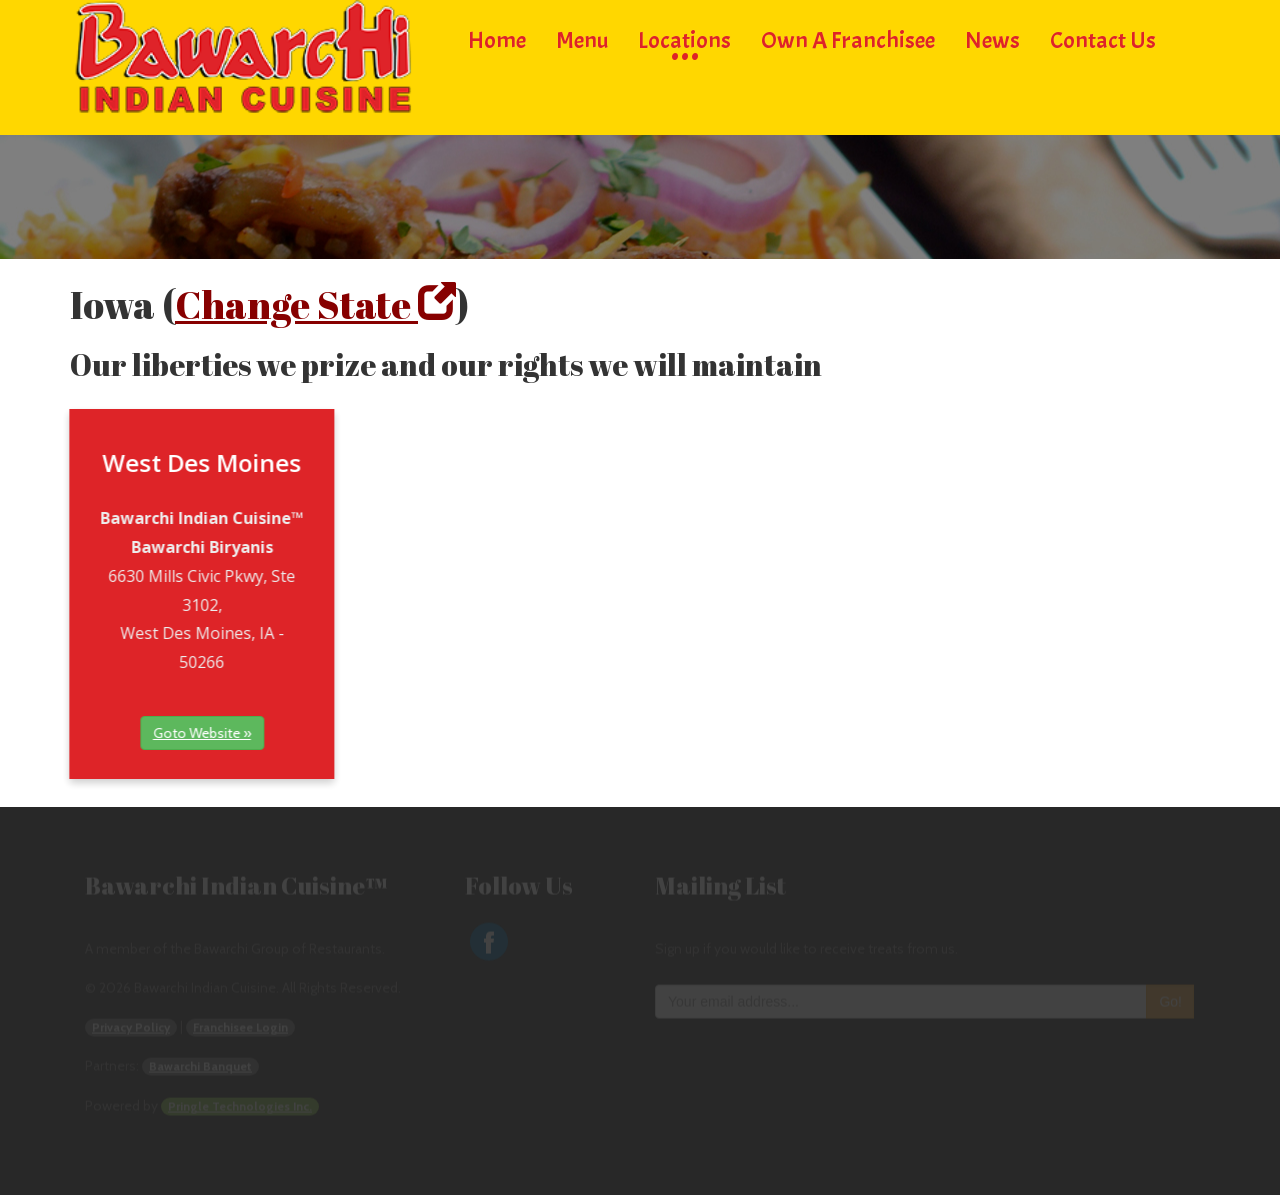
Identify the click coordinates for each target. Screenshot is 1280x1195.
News (992, 37)
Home (497, 37)
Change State (315, 304)
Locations (684, 37)
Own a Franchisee (848, 37)
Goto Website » (149, 733)
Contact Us (1103, 37)
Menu (582, 37)
